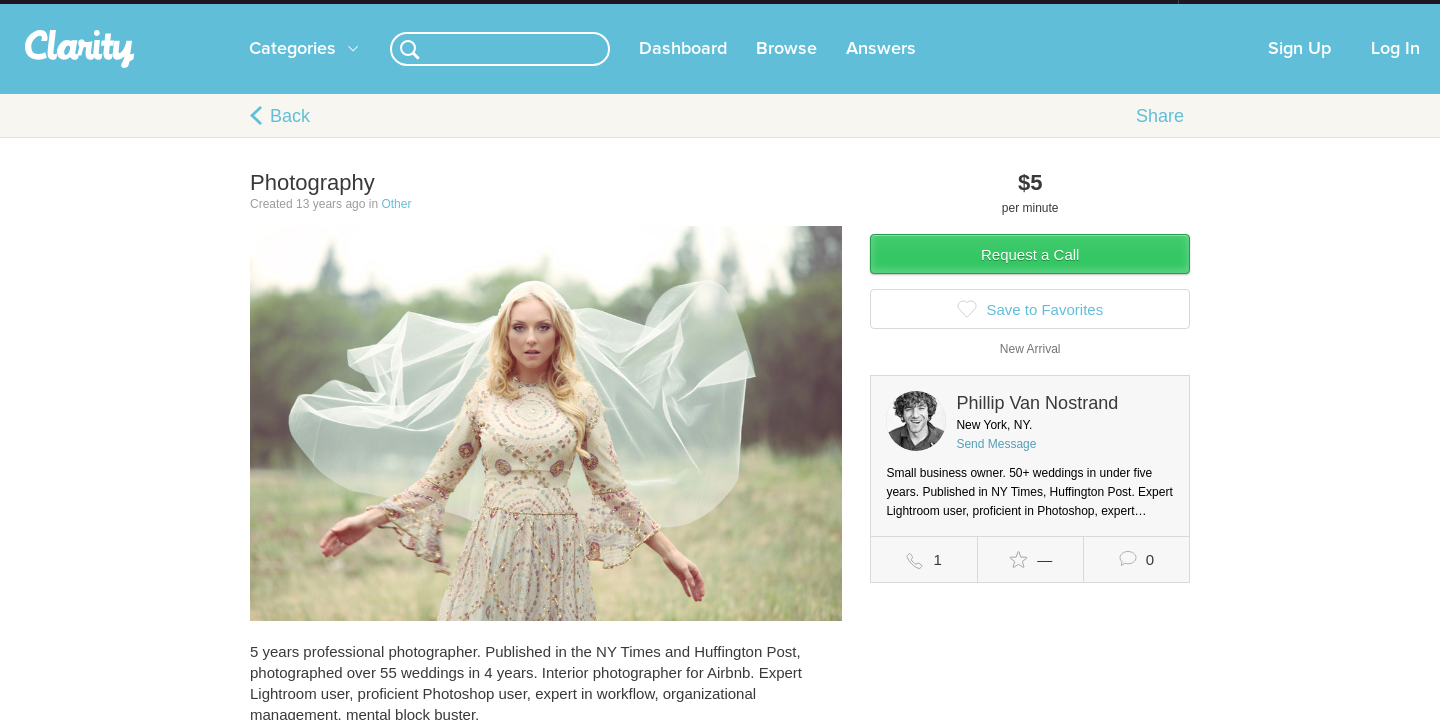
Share (1160, 136)
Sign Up (1299, 69)
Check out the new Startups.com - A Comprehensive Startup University (960, 13)
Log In (1395, 69)
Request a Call (1030, 274)
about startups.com (1249, 13)
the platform (219, 11)
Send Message (996, 464)
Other (396, 224)
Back (290, 136)
